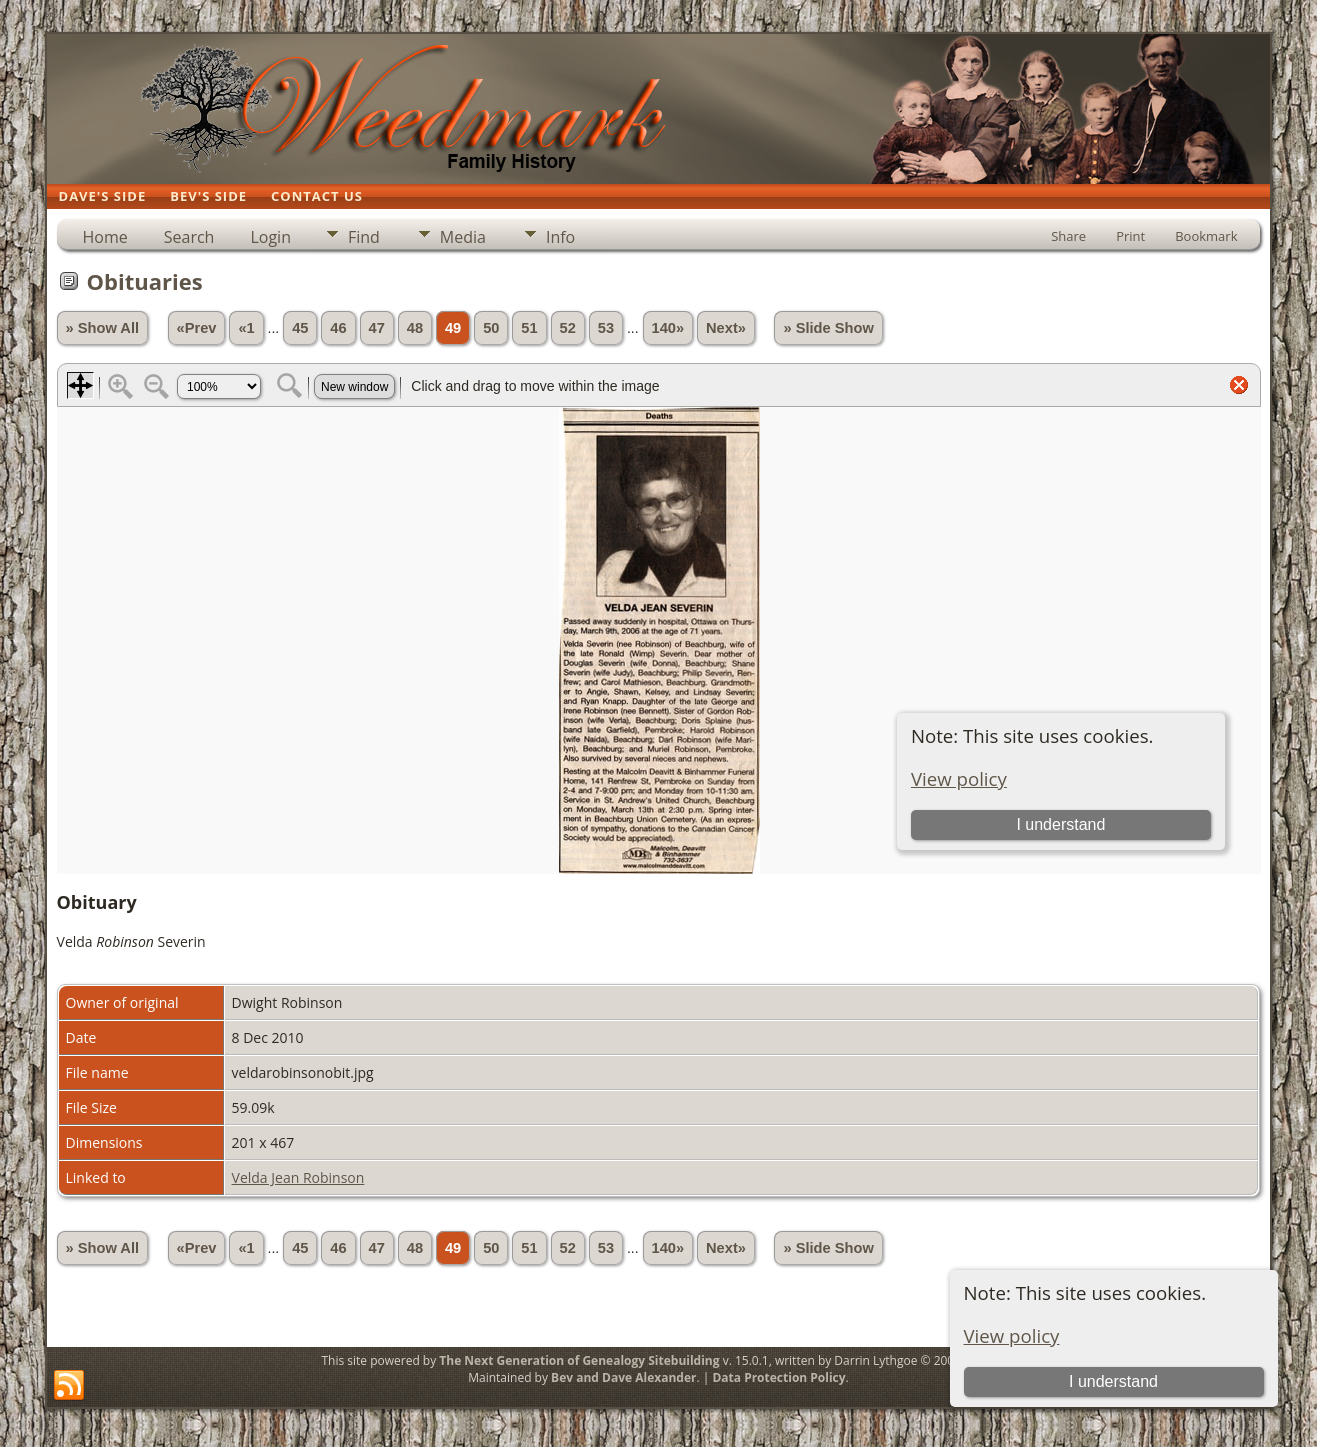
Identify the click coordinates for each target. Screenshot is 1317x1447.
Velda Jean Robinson (298, 1177)
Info (560, 237)
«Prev (197, 328)
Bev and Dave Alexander (623, 1377)
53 (606, 328)
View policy (1012, 1335)
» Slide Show (828, 328)
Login (270, 237)
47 (377, 328)
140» (668, 328)
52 (568, 328)
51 (529, 328)
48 (415, 328)
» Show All (103, 328)
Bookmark (1206, 236)
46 (338, 328)
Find (364, 237)
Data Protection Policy (778, 1377)
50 (491, 328)
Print (1130, 236)
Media (463, 237)
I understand (1113, 1381)
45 (300, 328)
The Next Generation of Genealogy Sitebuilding (579, 1360)
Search (189, 237)
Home (105, 237)
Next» (726, 328)
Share (1068, 236)
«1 (246, 328)
